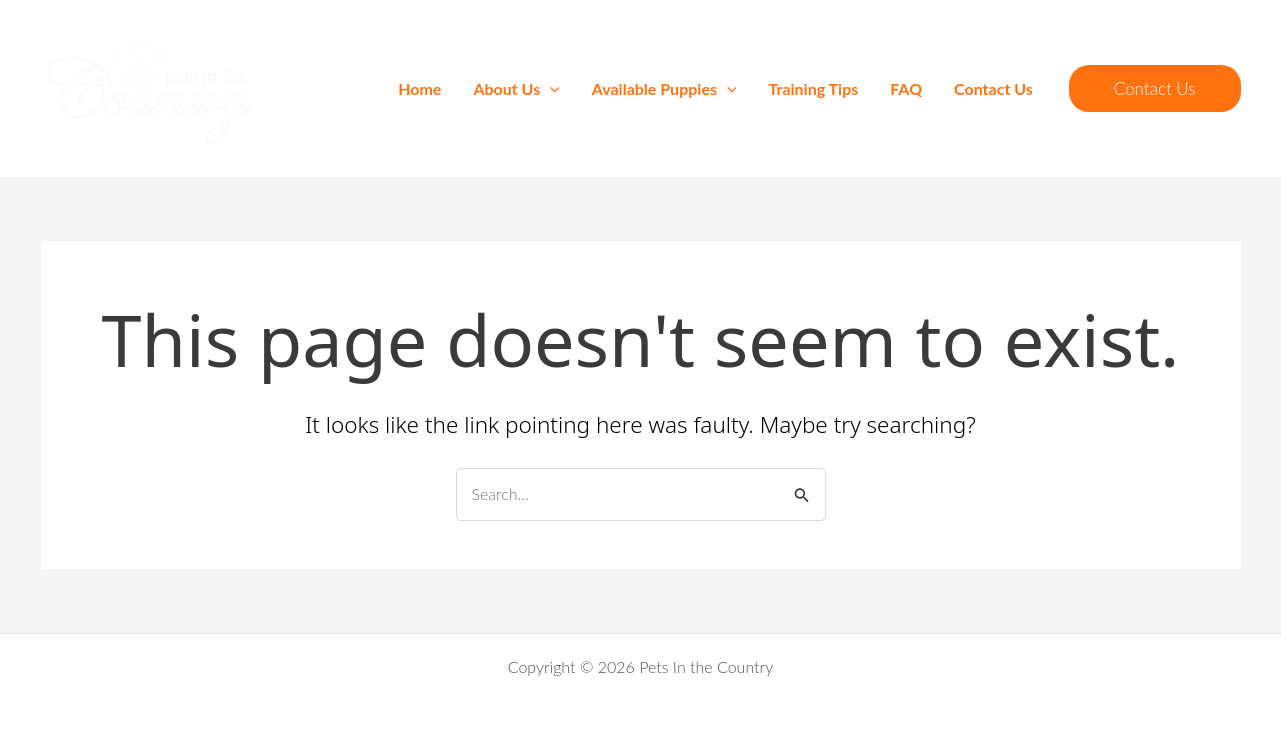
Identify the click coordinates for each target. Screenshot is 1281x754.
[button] (1155, 88)
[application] (550, 89)
